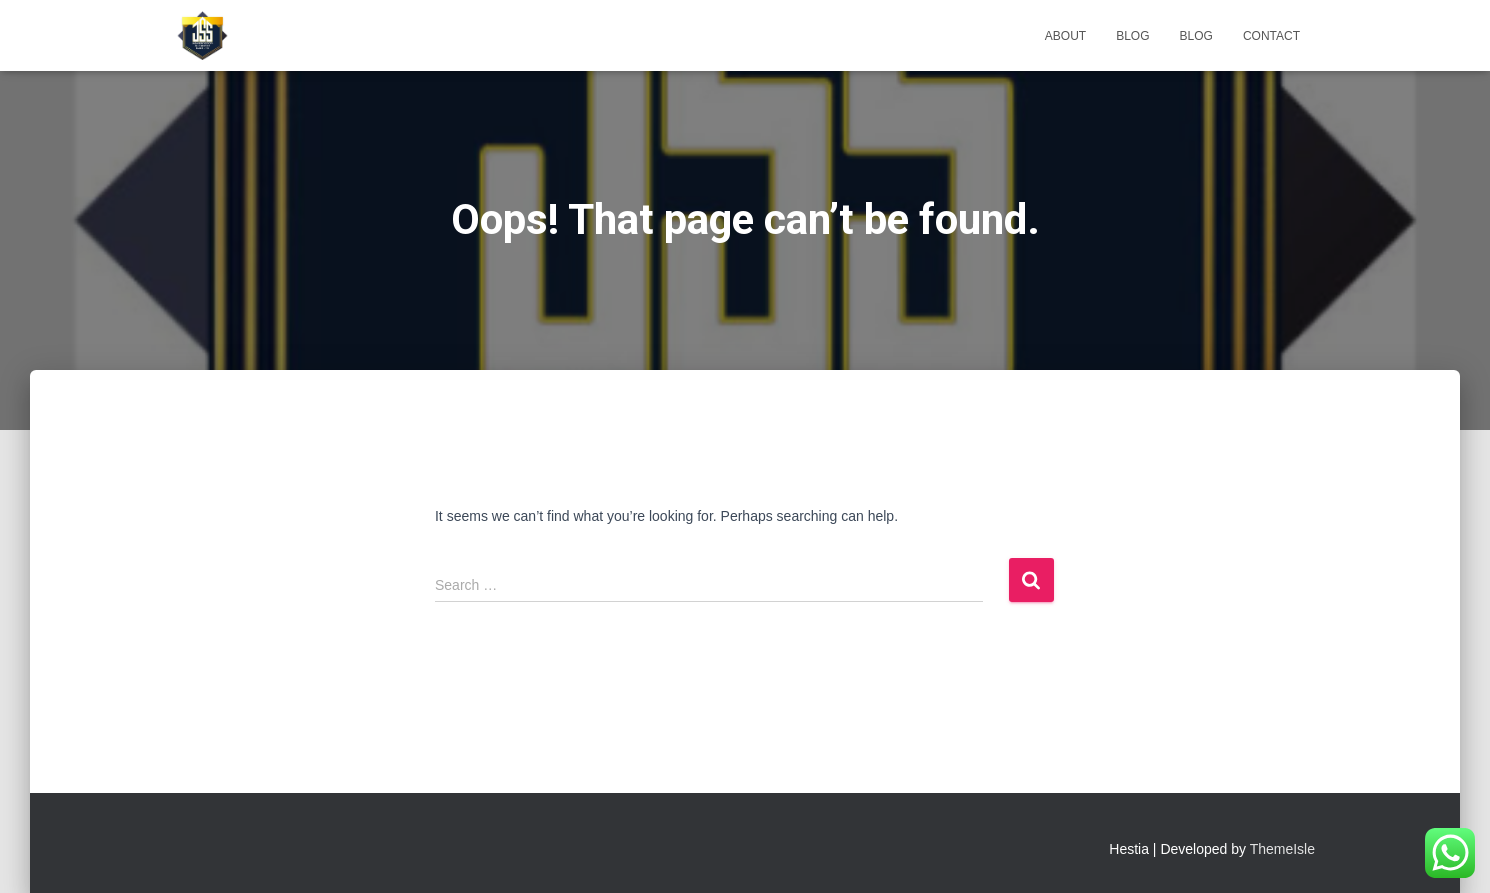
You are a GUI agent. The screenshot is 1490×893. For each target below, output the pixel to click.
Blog (1132, 36)
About (1065, 36)
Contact (1271, 36)
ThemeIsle (1282, 849)
